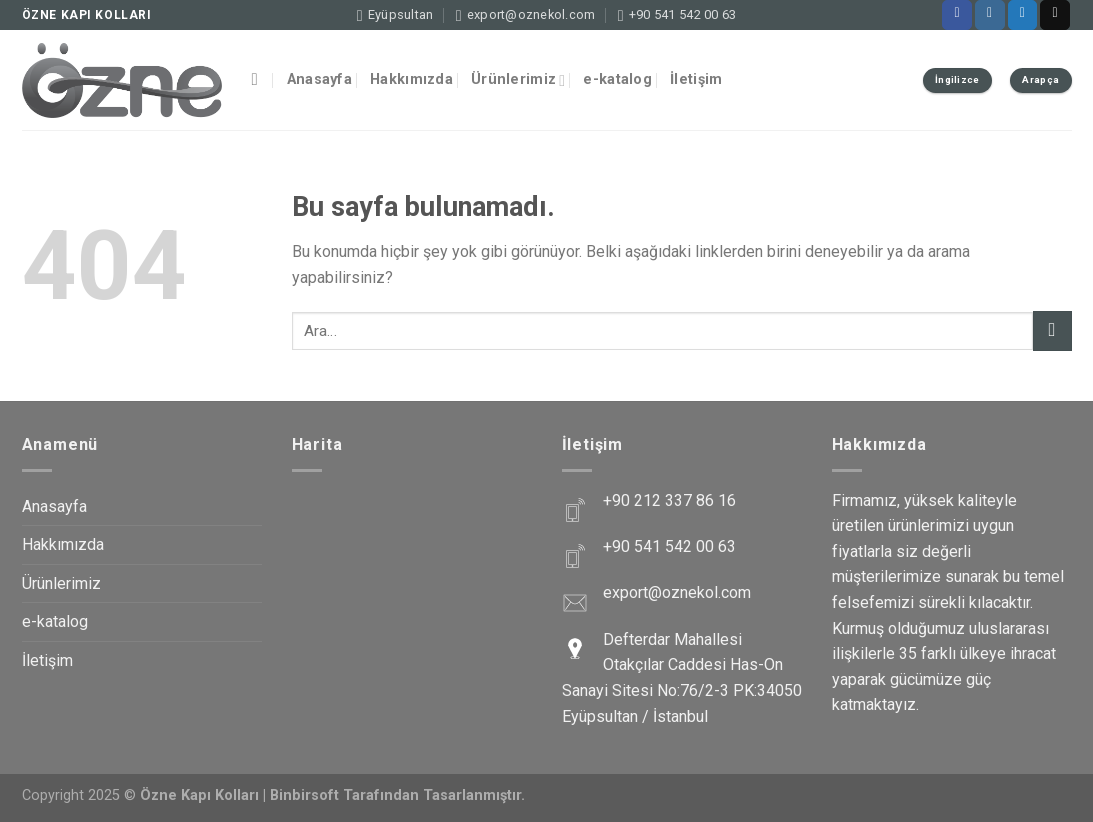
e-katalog (617, 79)
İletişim (696, 79)
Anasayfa (319, 79)
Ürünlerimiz (518, 80)
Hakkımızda (411, 79)
